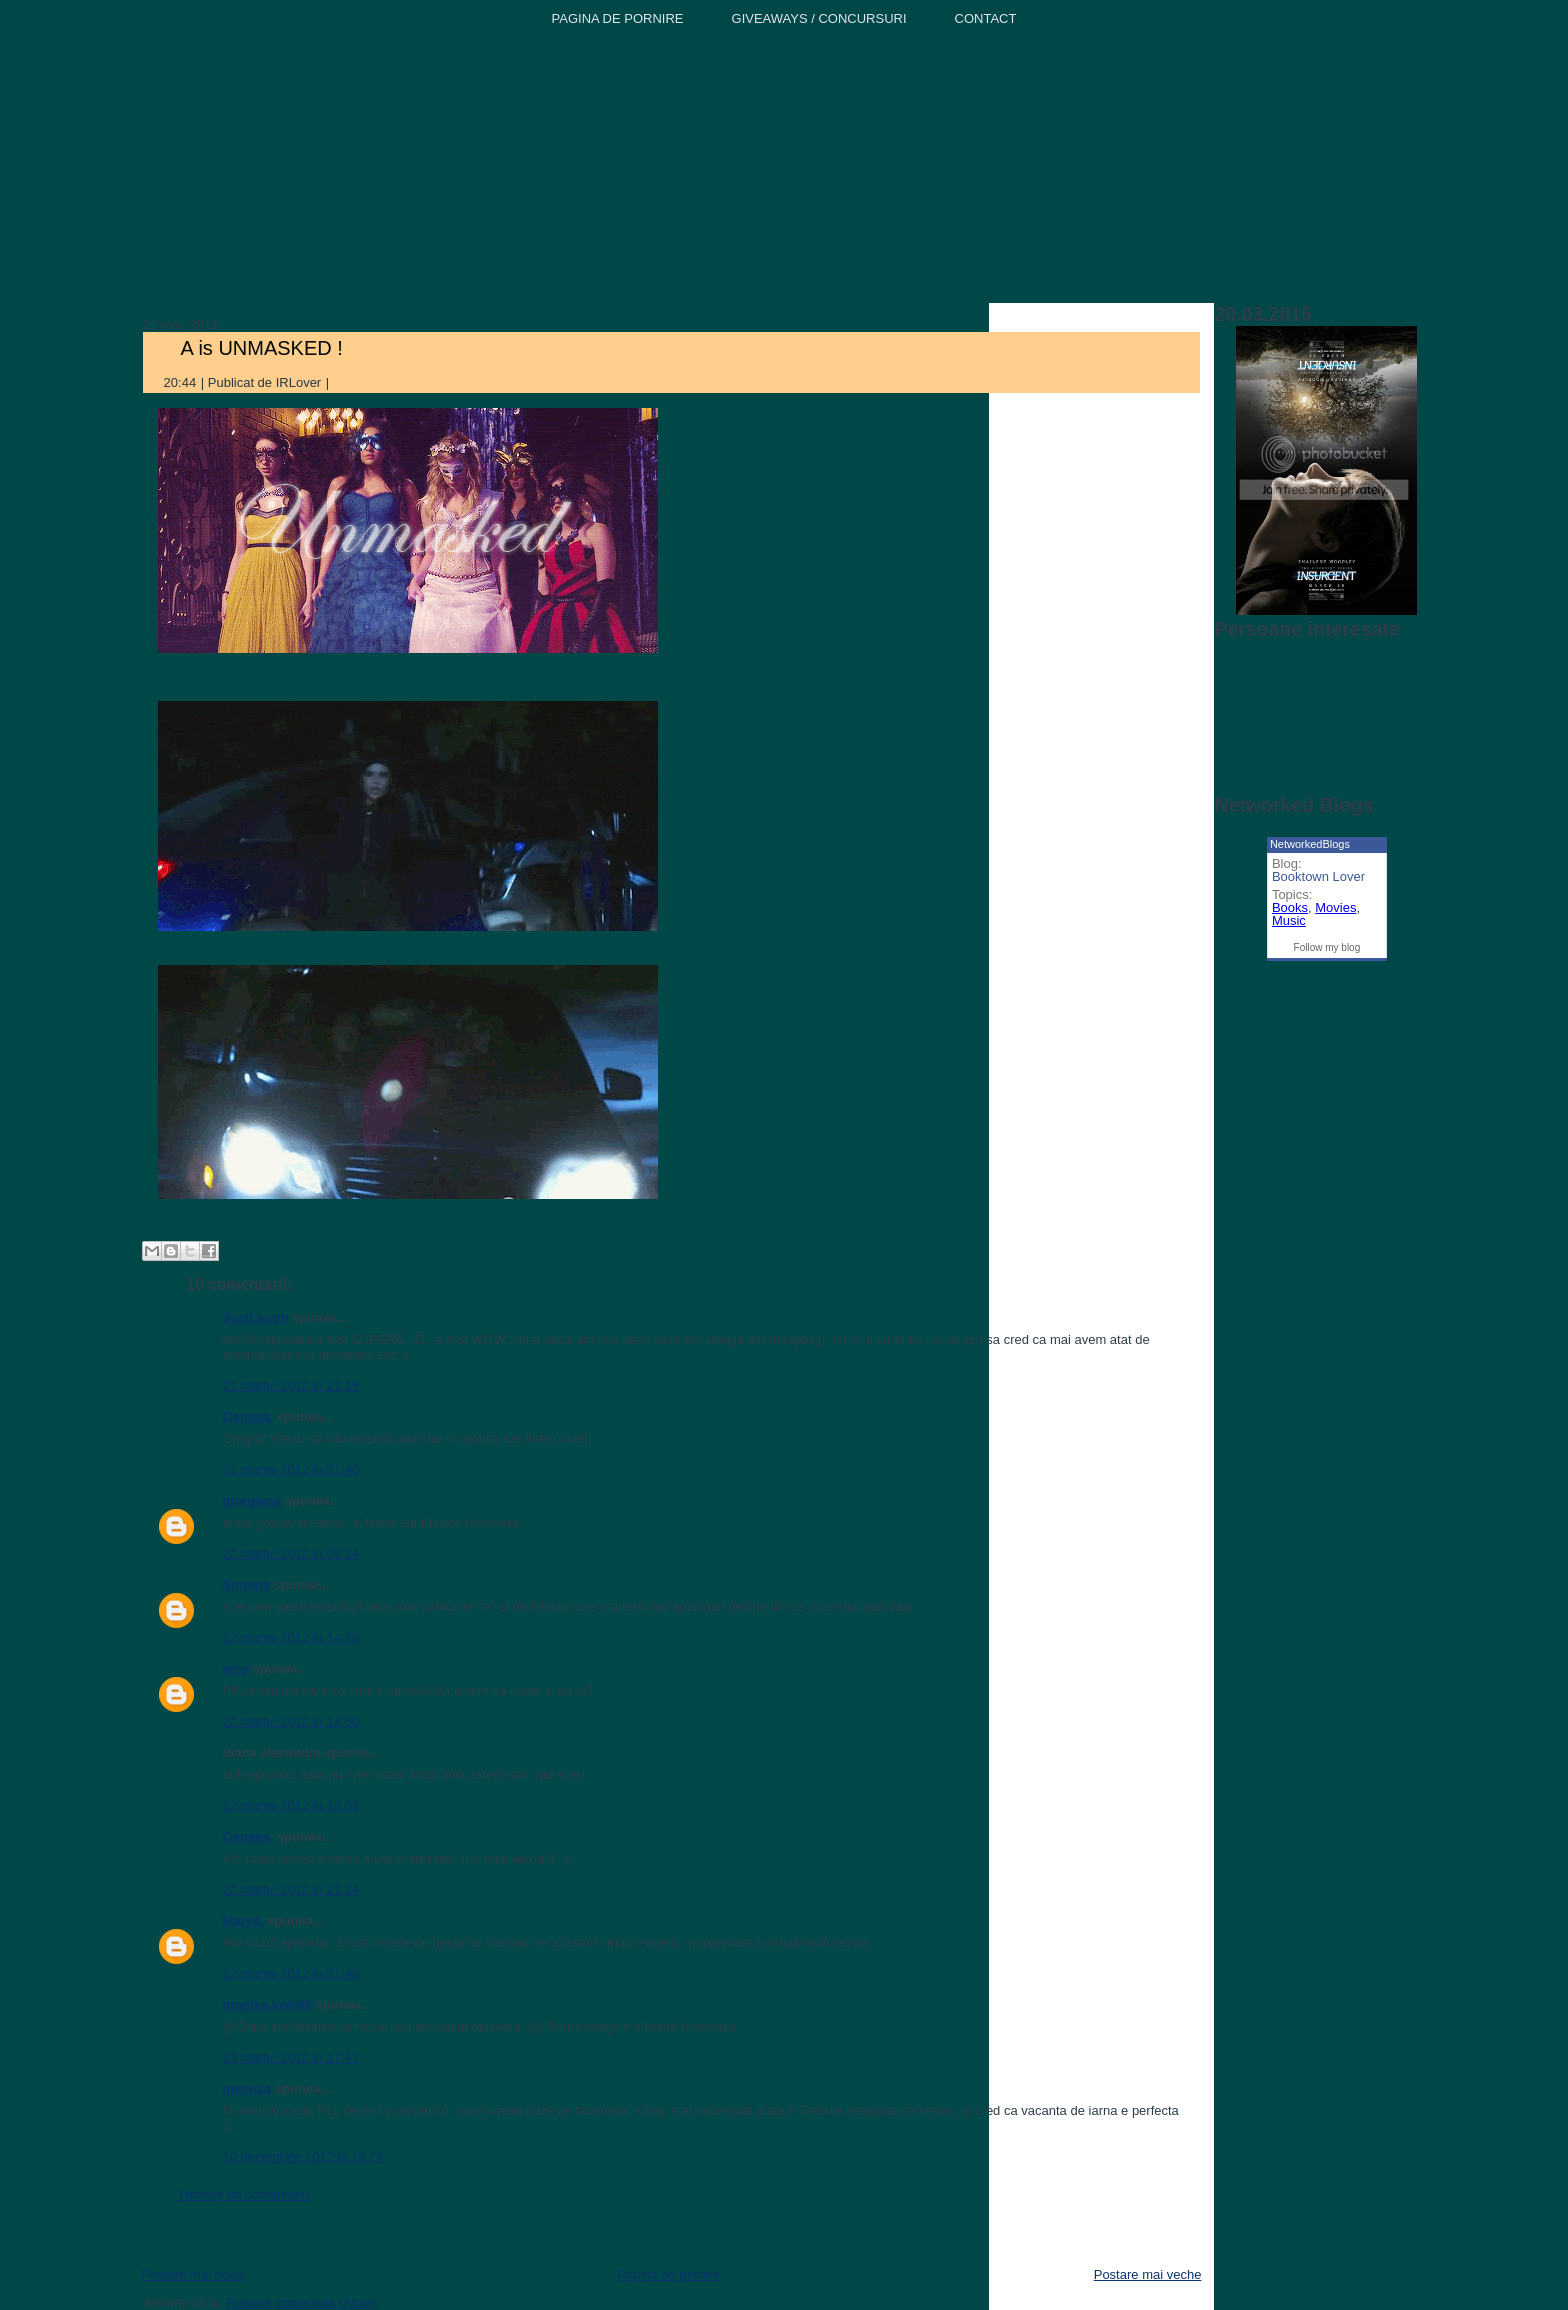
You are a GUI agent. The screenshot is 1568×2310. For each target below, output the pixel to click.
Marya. (243, 1920)
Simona (246, 1584)
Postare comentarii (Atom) (302, 2302)
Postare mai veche (1148, 2274)
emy (236, 1668)
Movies (1335, 907)
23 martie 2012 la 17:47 (291, 2057)
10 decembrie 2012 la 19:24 (303, 2156)
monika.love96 (268, 2004)
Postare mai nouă (193, 2274)
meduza (247, 2088)
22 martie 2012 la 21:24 (291, 1889)
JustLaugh (256, 1317)
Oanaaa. (248, 1416)
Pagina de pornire (668, 2274)
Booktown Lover (1318, 876)
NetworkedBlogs (1310, 844)
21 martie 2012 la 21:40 (291, 1469)
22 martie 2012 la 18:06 (291, 1805)
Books (1290, 907)
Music (1289, 920)
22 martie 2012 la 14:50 (291, 1721)
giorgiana (252, 1500)
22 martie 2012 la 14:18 (291, 1637)
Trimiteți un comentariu (244, 2194)
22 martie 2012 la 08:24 (291, 1553)
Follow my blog (1327, 947)
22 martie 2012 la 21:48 (291, 1973)
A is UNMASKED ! (262, 348)
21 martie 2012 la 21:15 (291, 1385)
